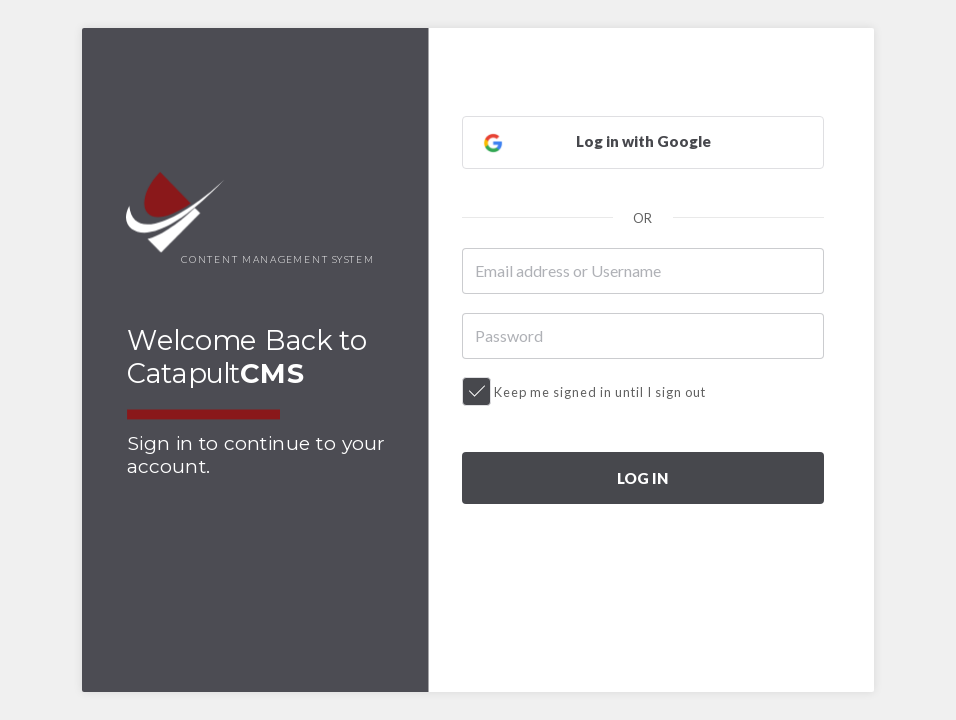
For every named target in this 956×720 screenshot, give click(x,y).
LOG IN (642, 478)
